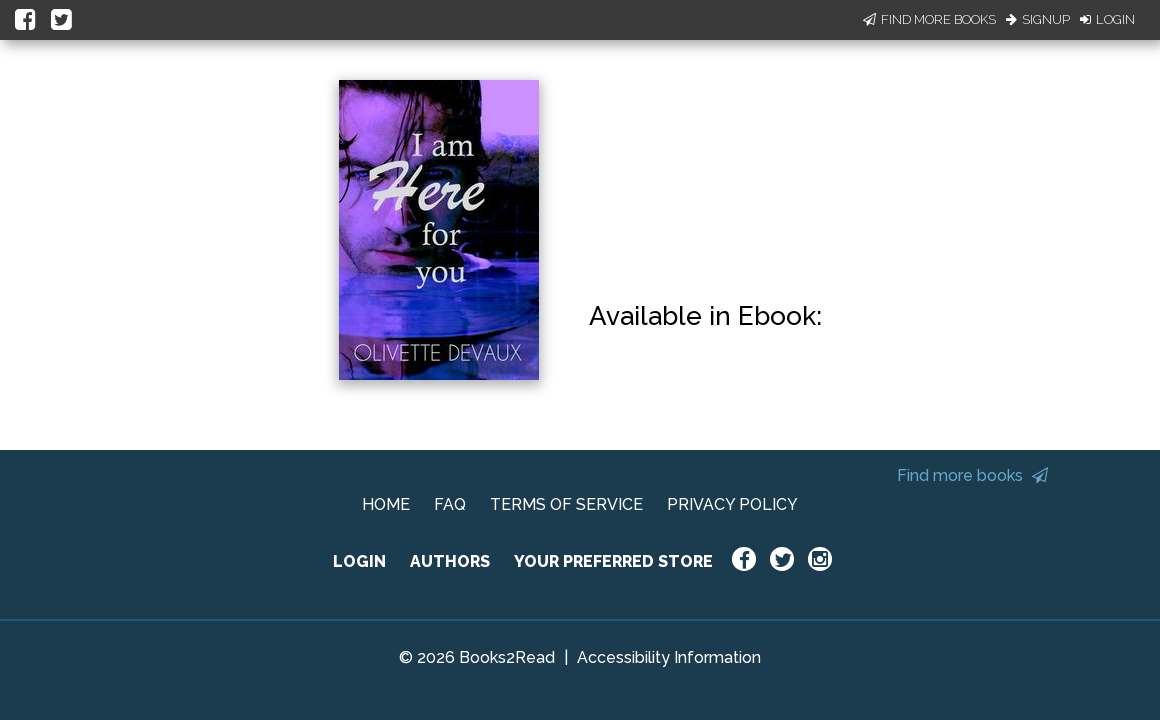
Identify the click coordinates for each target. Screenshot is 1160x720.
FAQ (450, 504)
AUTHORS (450, 561)
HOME (386, 504)
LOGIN (359, 561)
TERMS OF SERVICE (566, 504)
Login (1107, 19)
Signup (1038, 19)
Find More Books (929, 19)
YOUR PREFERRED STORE (613, 561)
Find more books (972, 475)
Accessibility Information (669, 657)
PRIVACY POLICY (732, 504)
